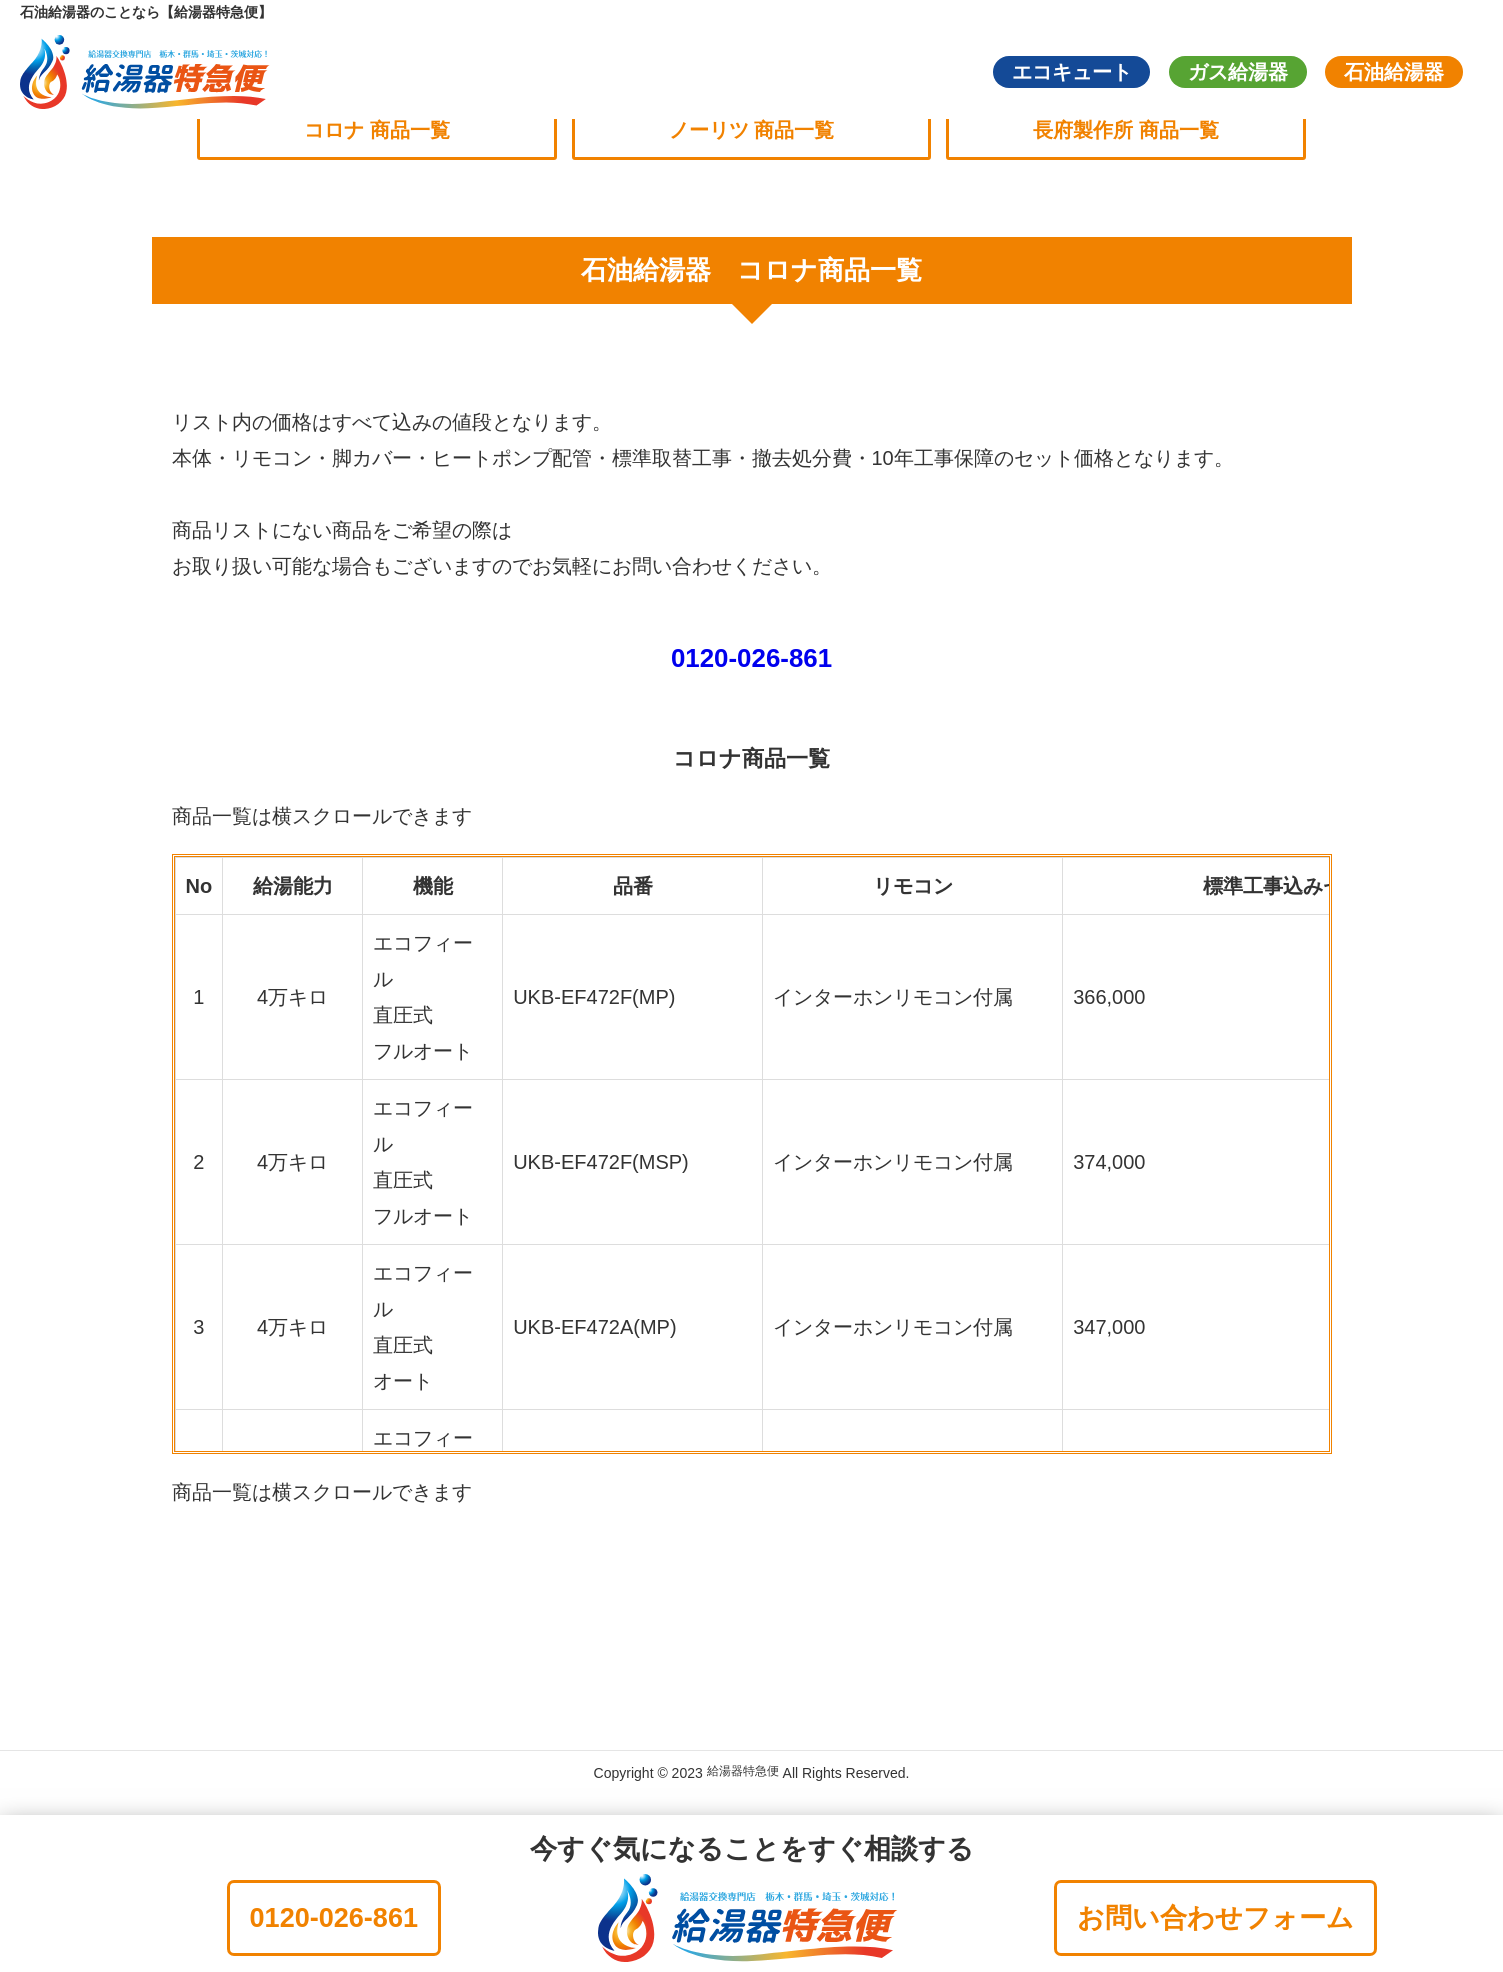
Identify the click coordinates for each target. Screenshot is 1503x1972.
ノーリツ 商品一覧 (752, 131)
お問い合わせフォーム (1215, 1918)
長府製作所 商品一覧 (1142, 131)
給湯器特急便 (743, 1778)
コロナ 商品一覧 (362, 131)
